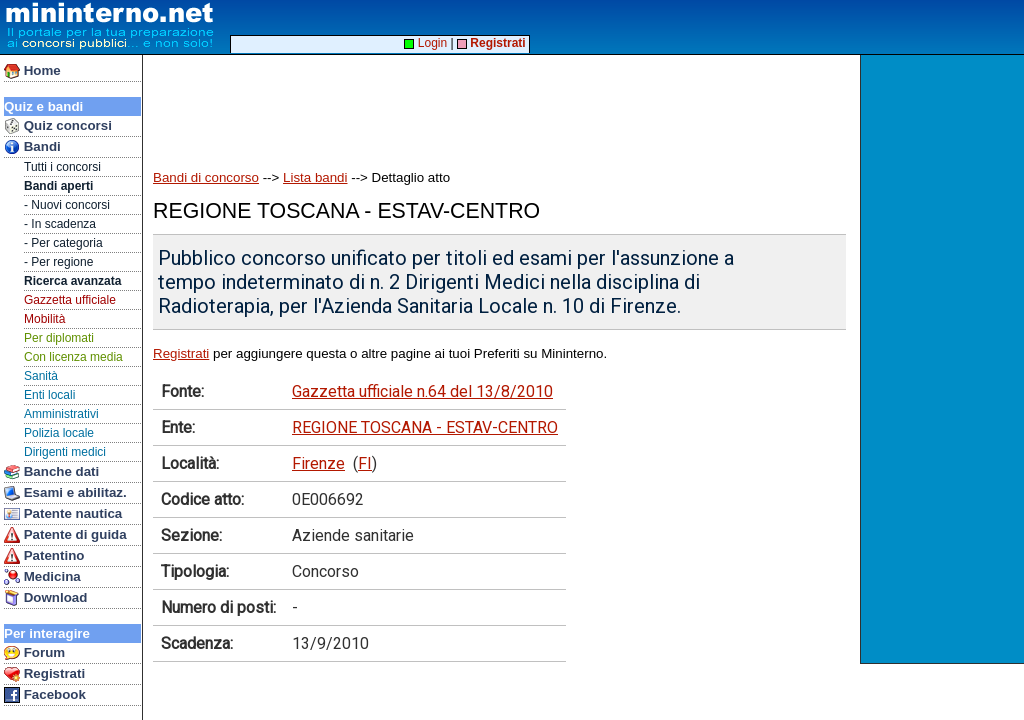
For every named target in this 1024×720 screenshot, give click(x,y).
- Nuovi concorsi (67, 205)
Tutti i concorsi (62, 167)
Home (32, 71)
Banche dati (51, 472)
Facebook (45, 695)
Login (425, 43)
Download (45, 598)
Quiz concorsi (58, 126)
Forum (34, 653)
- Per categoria (63, 243)
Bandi (32, 147)
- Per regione (58, 262)
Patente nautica (63, 514)
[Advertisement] (944, 359)
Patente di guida (65, 535)
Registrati (44, 674)
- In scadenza (60, 224)
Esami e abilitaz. (65, 493)
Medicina (42, 577)
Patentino (44, 556)
